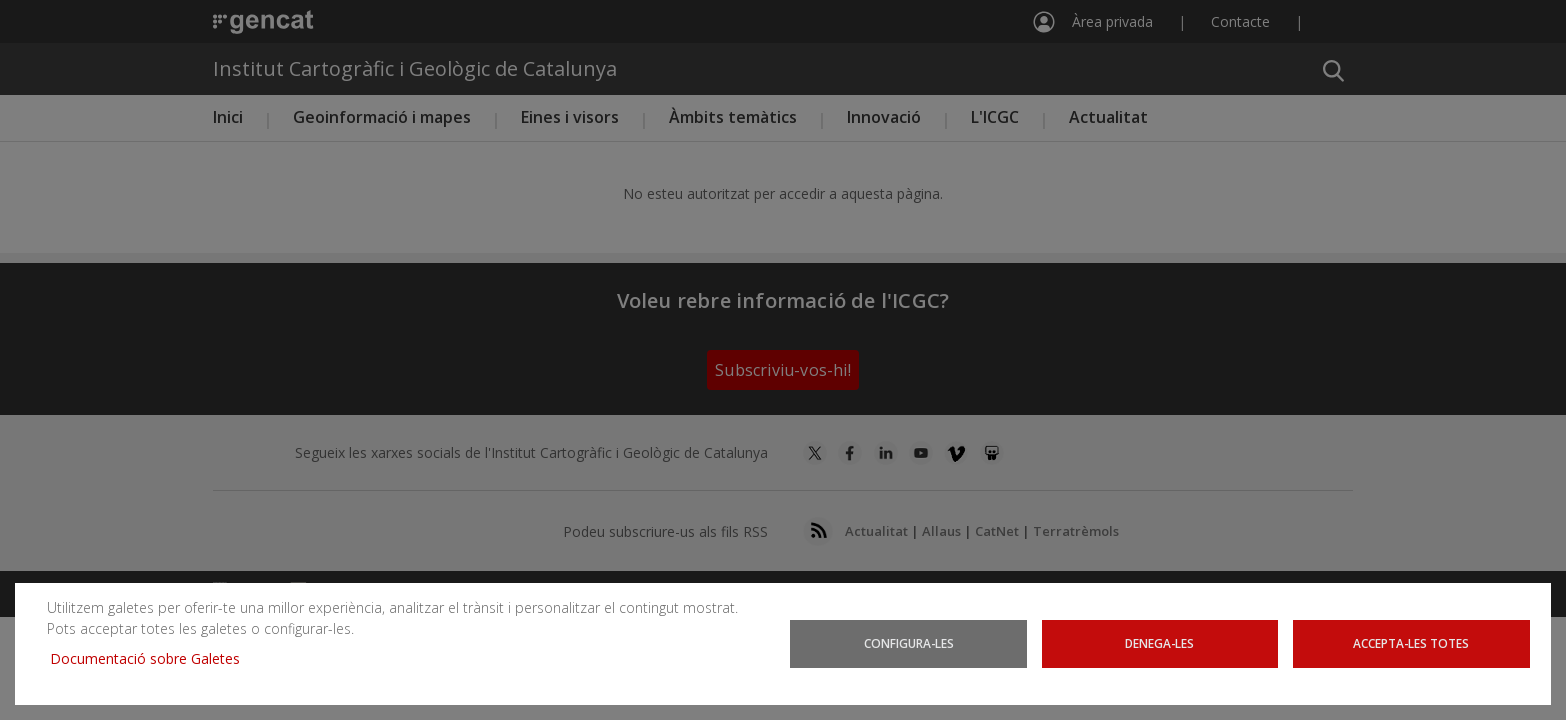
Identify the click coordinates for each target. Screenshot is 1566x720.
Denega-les (1160, 643)
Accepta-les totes (1411, 643)
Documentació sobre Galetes (152, 658)
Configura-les (909, 643)
